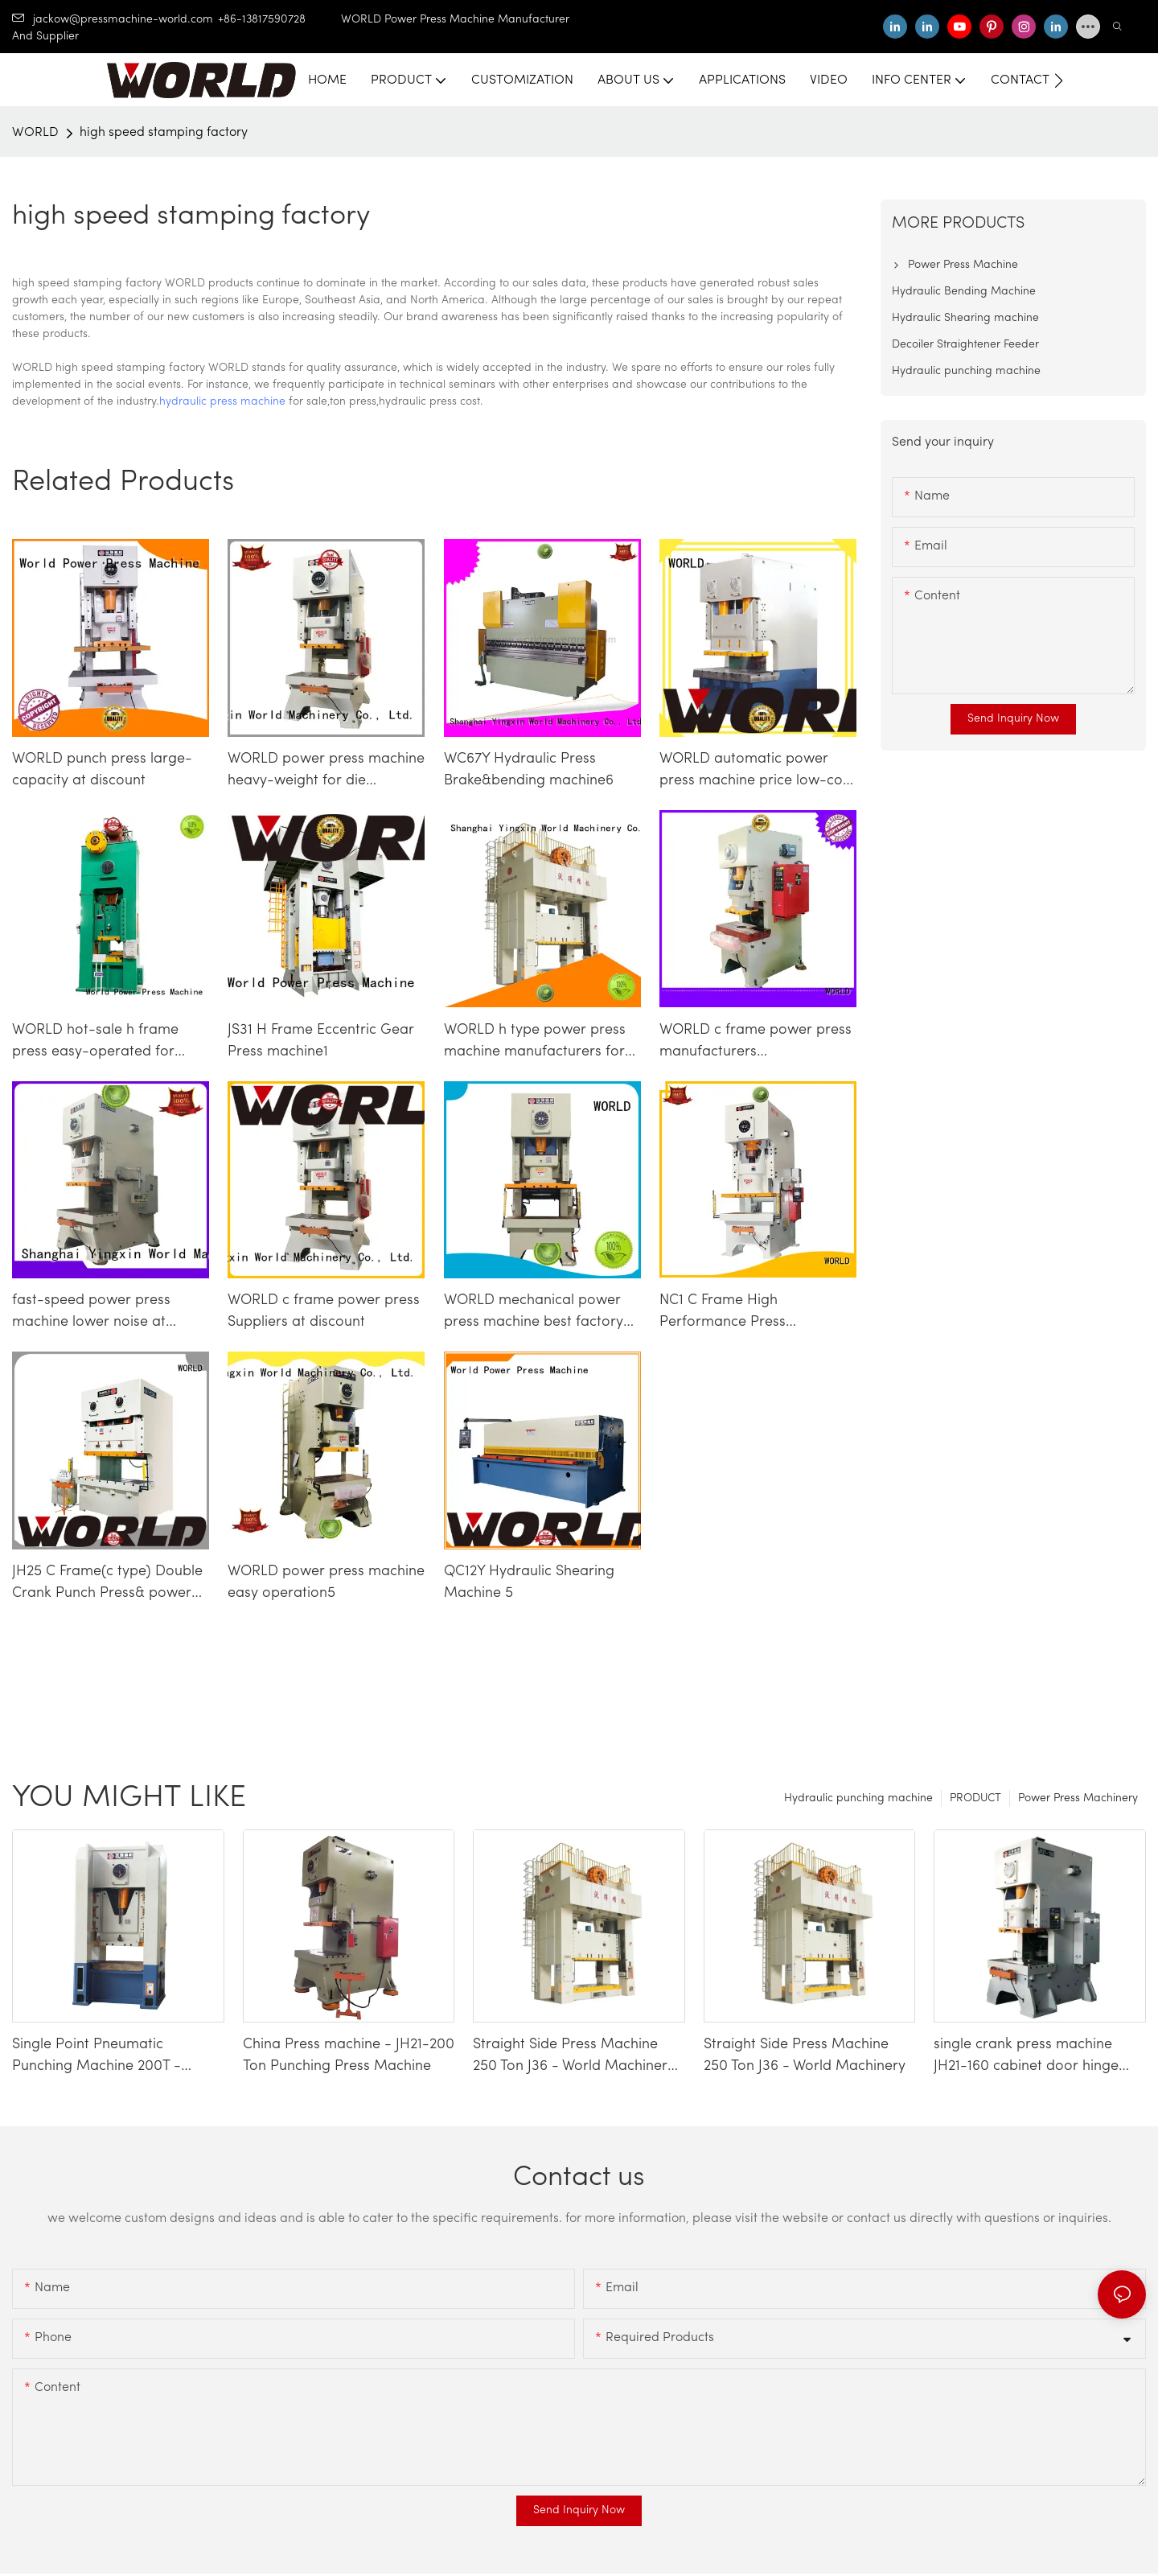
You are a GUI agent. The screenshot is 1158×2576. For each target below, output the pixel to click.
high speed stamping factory (164, 132)
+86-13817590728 (279, 20)
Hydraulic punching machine (858, 1798)
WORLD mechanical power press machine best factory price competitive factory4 (533, 1313)
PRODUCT (975, 1798)
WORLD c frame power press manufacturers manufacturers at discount (755, 1043)
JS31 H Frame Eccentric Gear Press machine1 (321, 1041)
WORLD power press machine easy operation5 (326, 1582)
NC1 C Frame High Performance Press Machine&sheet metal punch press (753, 1313)
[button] (1058, 80)
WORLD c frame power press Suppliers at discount (324, 1311)
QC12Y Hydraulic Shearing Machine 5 (529, 1582)
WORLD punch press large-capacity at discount (102, 769)
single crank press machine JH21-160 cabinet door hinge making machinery (1026, 2057)
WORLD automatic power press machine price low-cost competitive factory (756, 771)
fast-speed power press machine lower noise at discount (91, 1313)
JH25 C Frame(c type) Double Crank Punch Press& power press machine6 (107, 1584)
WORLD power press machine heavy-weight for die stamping (326, 771)
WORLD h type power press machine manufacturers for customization (535, 1043)
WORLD (35, 132)
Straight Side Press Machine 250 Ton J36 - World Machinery (804, 2055)
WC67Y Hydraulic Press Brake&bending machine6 (529, 769)
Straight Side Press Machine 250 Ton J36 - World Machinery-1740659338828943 (577, 2057)
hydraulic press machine (222, 402)
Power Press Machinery (1078, 1798)
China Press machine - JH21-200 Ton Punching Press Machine (348, 2055)
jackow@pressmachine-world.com (112, 20)
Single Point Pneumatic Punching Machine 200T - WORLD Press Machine (96, 2057)
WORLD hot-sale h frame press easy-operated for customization (95, 1043)
